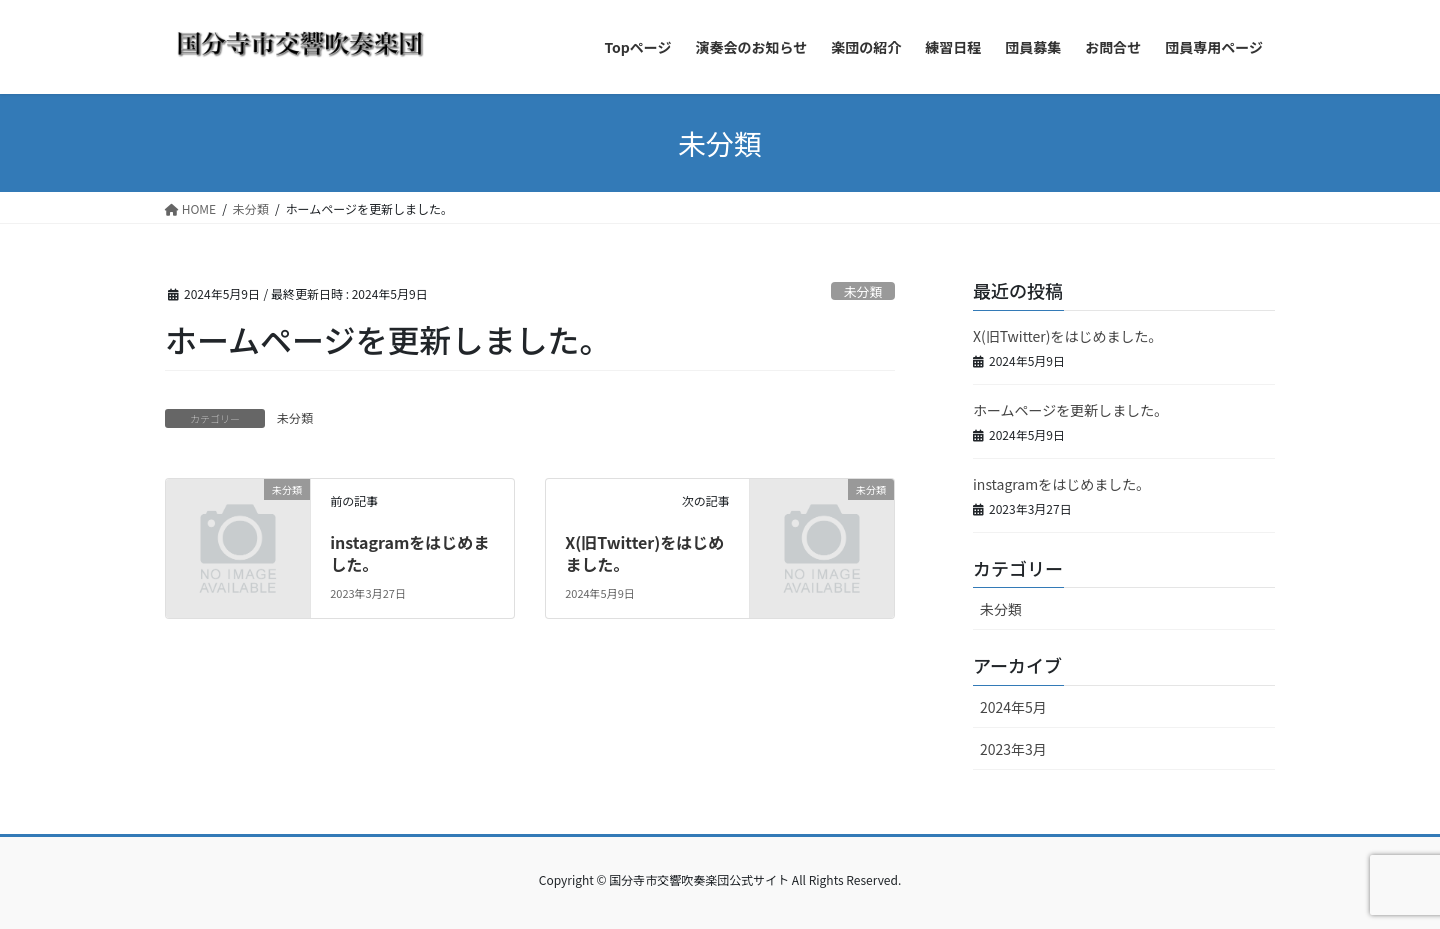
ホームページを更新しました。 (1070, 410)
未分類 (863, 291)
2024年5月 (1013, 707)
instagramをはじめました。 (409, 553)
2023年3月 (1013, 749)
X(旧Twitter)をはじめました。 (644, 553)
